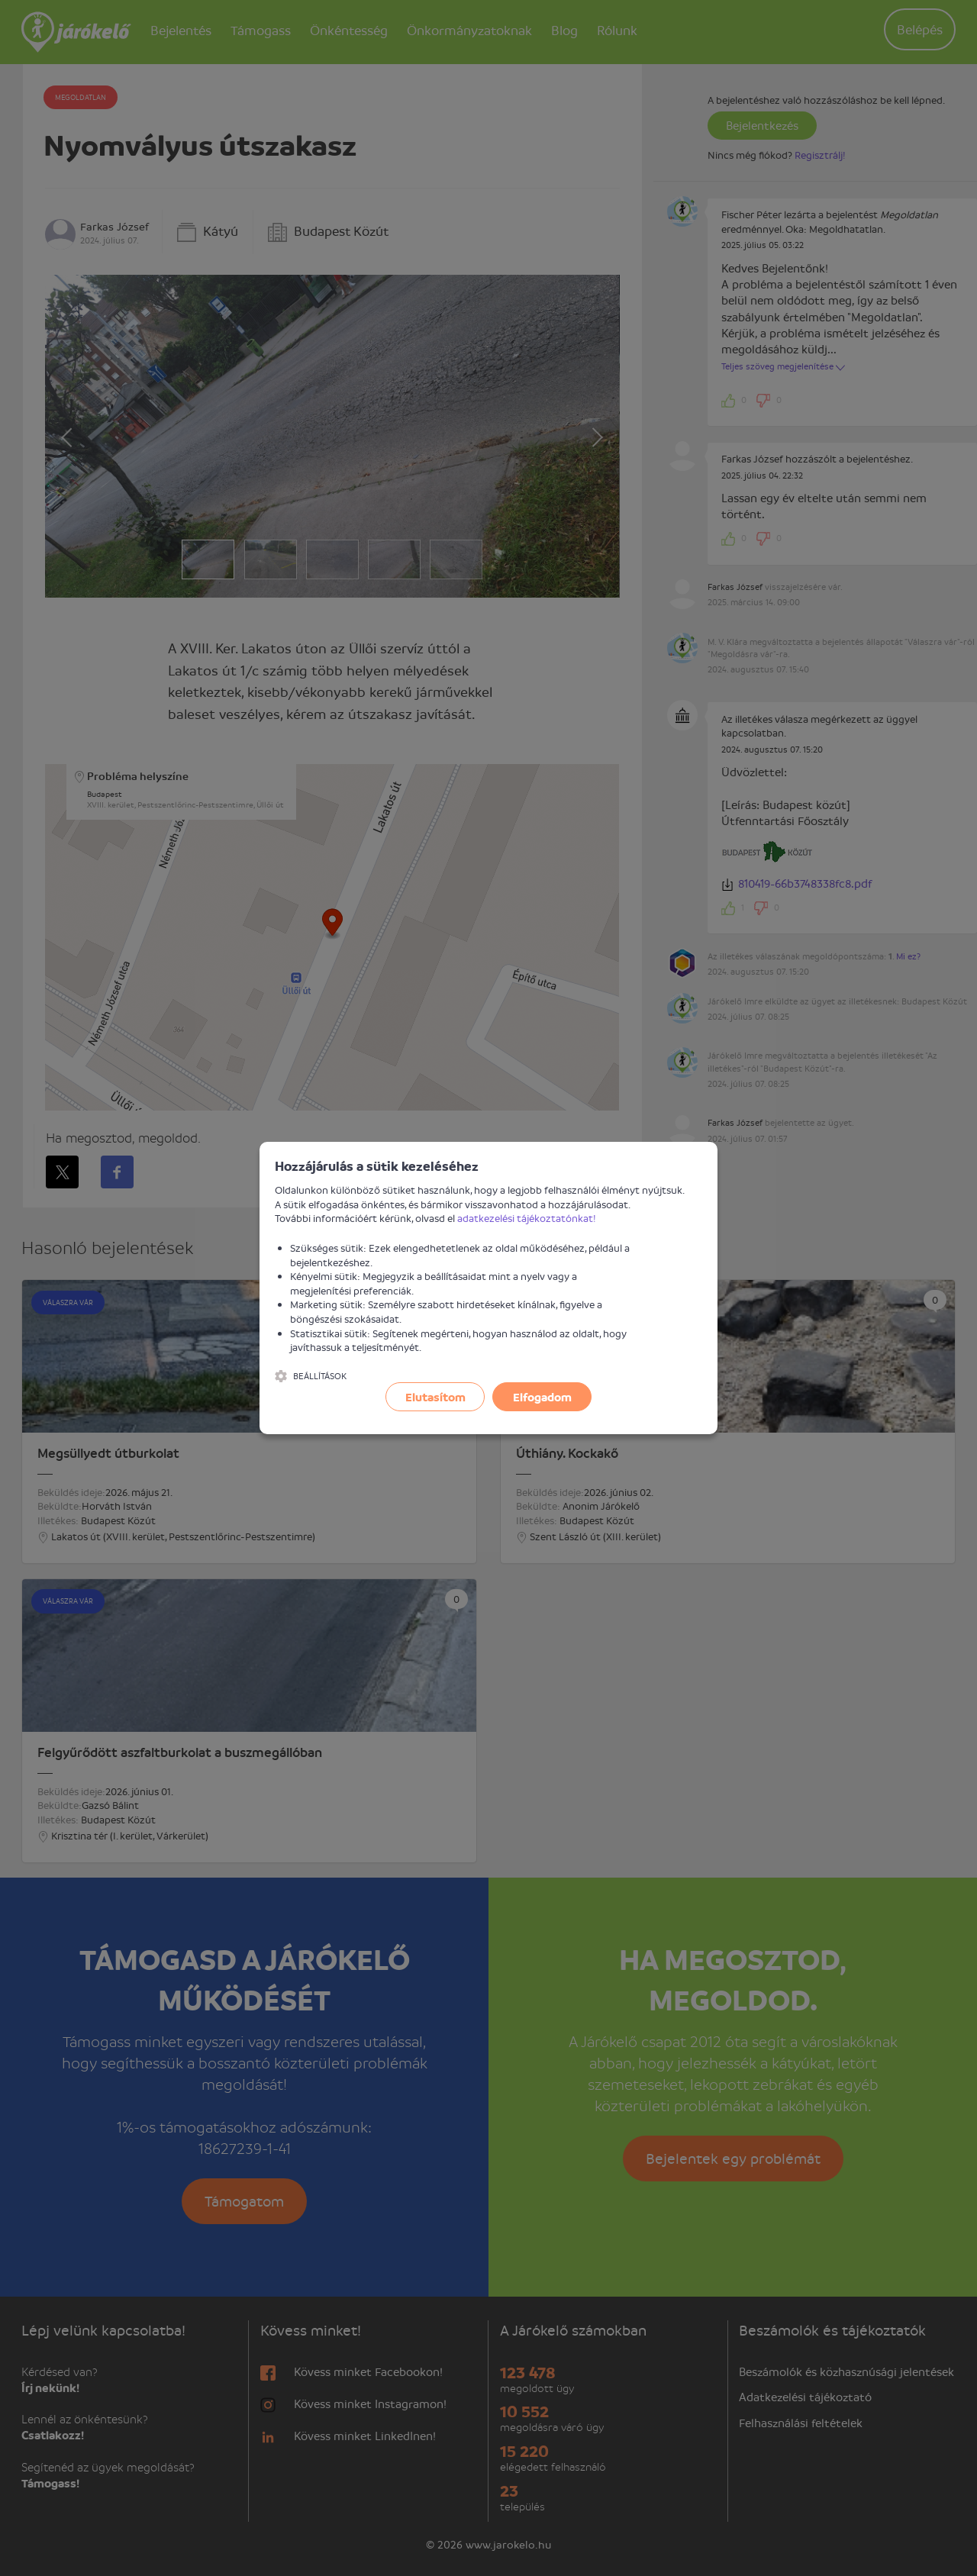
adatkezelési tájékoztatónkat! (526, 1217)
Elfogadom (542, 1396)
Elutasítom (435, 1396)
